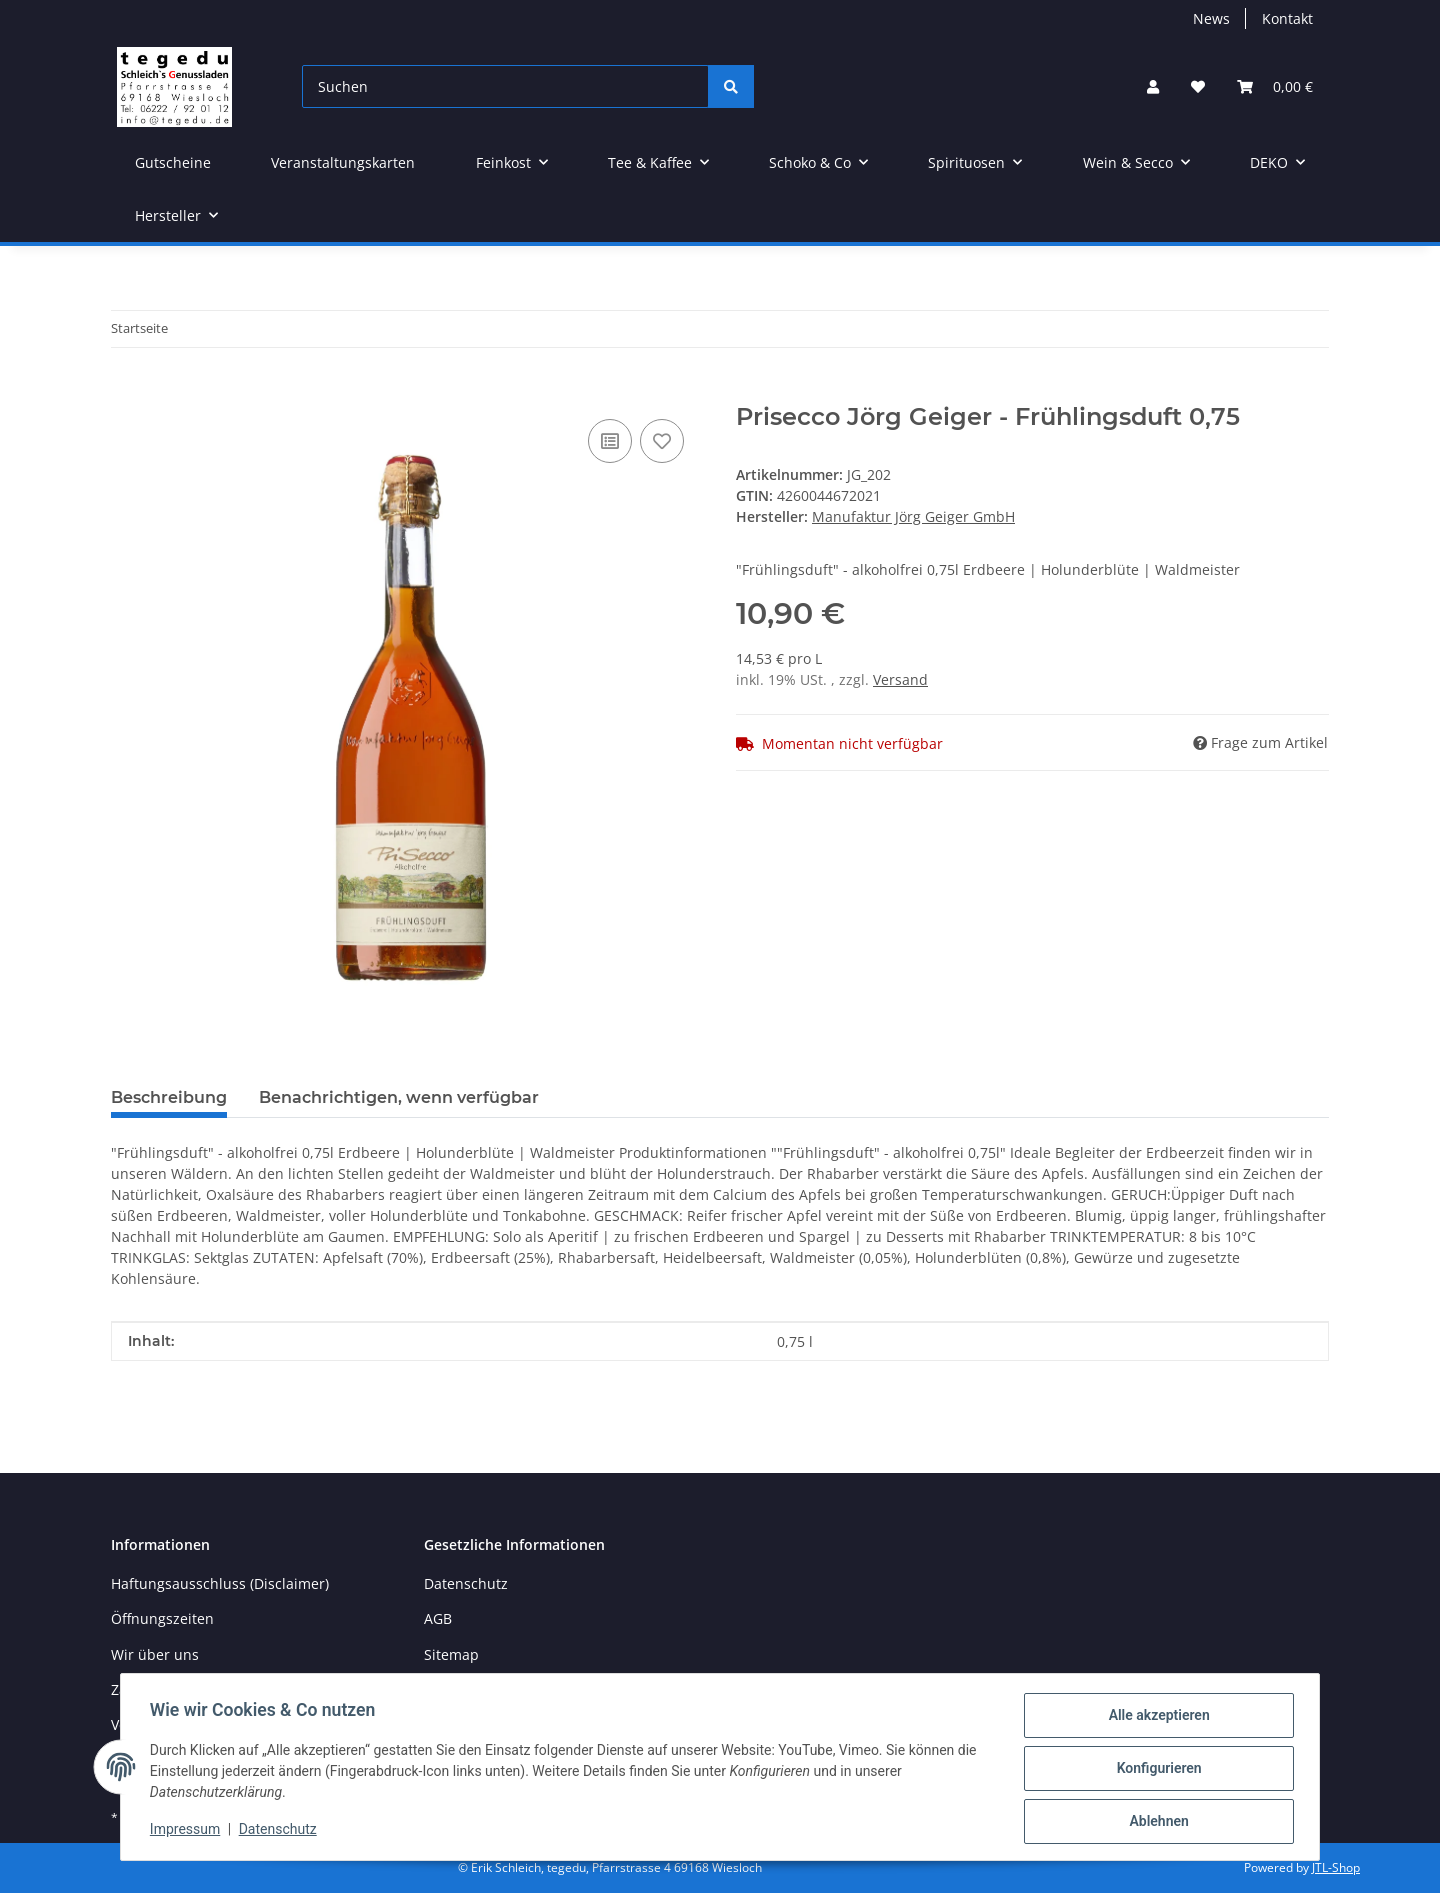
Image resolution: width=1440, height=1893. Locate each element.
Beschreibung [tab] (169, 1097)
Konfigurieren (1155, 1770)
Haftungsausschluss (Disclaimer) (220, 1583)
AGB (438, 1618)
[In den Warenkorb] (127, 392)
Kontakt (1287, 18)
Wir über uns (155, 1654)
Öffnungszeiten (162, 1618)
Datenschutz (281, 1831)
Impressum (188, 1831)
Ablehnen (1155, 1822)
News (1211, 18)
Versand (900, 679)
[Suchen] (505, 86)
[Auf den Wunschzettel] (662, 441)
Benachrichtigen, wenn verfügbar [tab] (399, 1097)
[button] (1153, 86)
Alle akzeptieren (1155, 1718)
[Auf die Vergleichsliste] (610, 441)
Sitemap (451, 1654)
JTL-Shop (1336, 1867)
